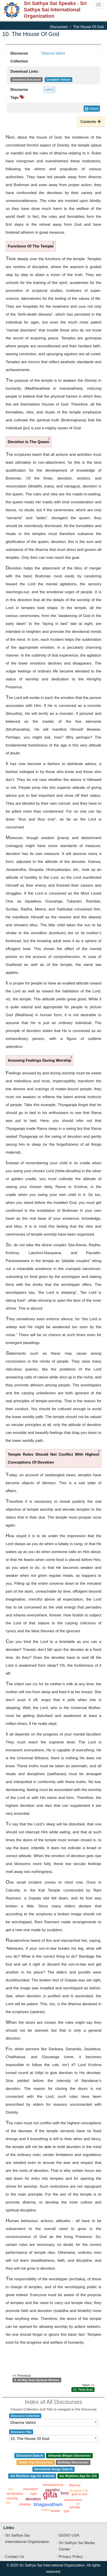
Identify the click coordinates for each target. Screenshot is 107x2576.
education (30, 2489)
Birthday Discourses (73, 2462)
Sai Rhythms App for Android (32, 2476)
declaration (15, 2493)
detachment (73, 2500)
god (66, 2511)
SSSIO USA (69, 2535)
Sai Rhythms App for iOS (78, 2476)
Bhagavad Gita (79, 2490)
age (8, 2502)
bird (11, 2489)
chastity (12, 2498)
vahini (49, 89)
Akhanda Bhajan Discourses (69, 2455)
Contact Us (14, 2556)
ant (78, 2503)
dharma (74, 2485)
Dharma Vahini (53, 53)
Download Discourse (26, 79)
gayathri (52, 2490)
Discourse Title (21, 2432)
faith (34, 2494)
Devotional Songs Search (53, 2469)
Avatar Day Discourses (35, 2462)
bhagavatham (48, 2504)
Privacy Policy (71, 2556)
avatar (55, 2511)
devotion (33, 2499)
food (65, 2493)
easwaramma (53, 2485)
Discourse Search (29, 2455)
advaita (74, 2507)
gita (50, 2494)
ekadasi (25, 2504)
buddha (45, 2509)
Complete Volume (58, 79)
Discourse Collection (25, 2416)
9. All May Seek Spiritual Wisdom (36, 2380)
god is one (79, 2494)
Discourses (59, 27)
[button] (91, 122)
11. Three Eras (83, 2389)
